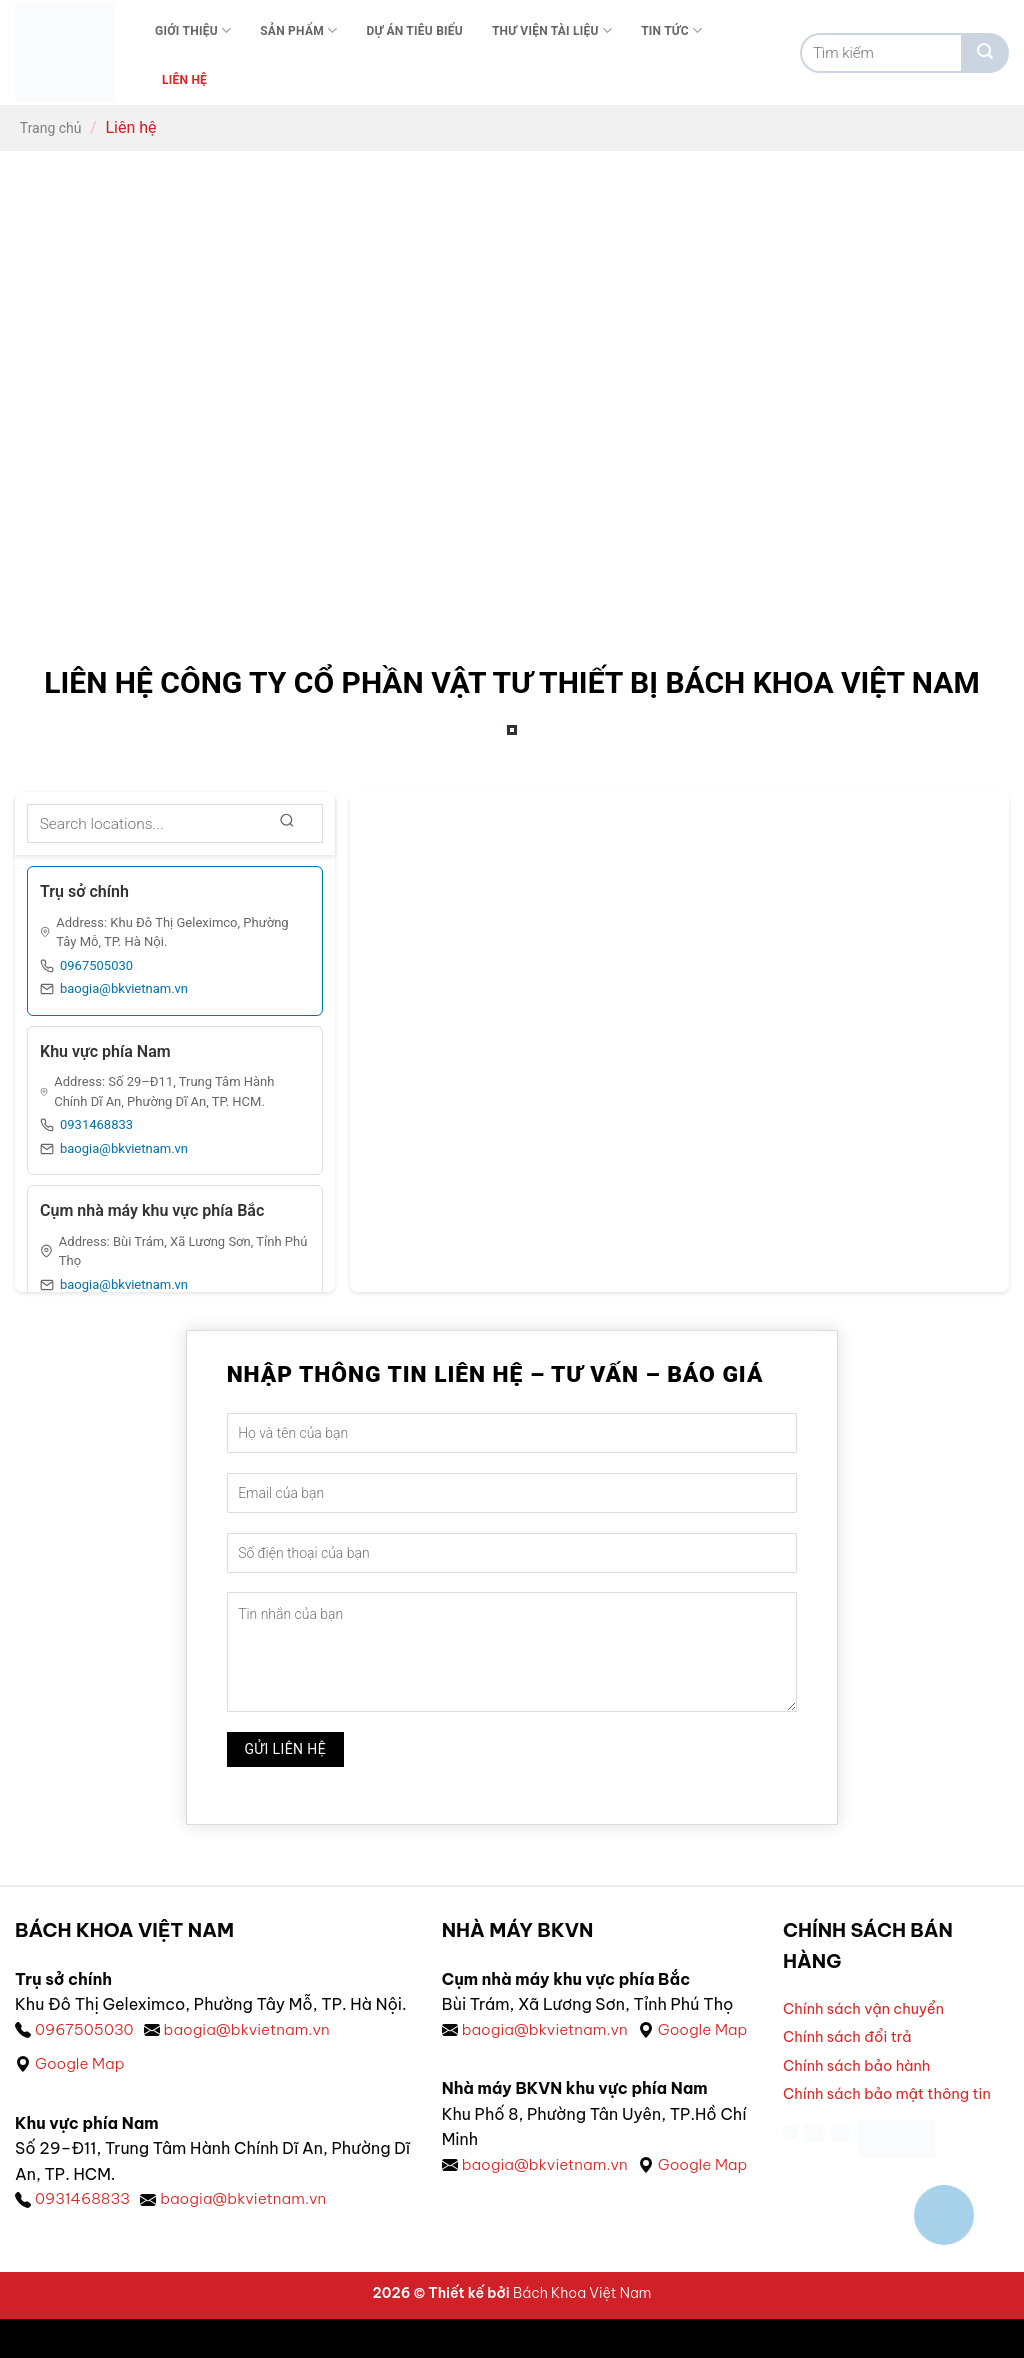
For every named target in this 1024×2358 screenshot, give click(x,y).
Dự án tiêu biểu (414, 31)
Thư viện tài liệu (552, 30)
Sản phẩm (298, 30)
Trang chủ (51, 128)
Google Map (82, 2065)
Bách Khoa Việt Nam (582, 2332)
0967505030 (96, 965)
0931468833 (96, 1124)
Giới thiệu (193, 30)
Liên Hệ (184, 80)
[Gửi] (985, 53)
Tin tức (671, 30)
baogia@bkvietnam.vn (124, 988)
